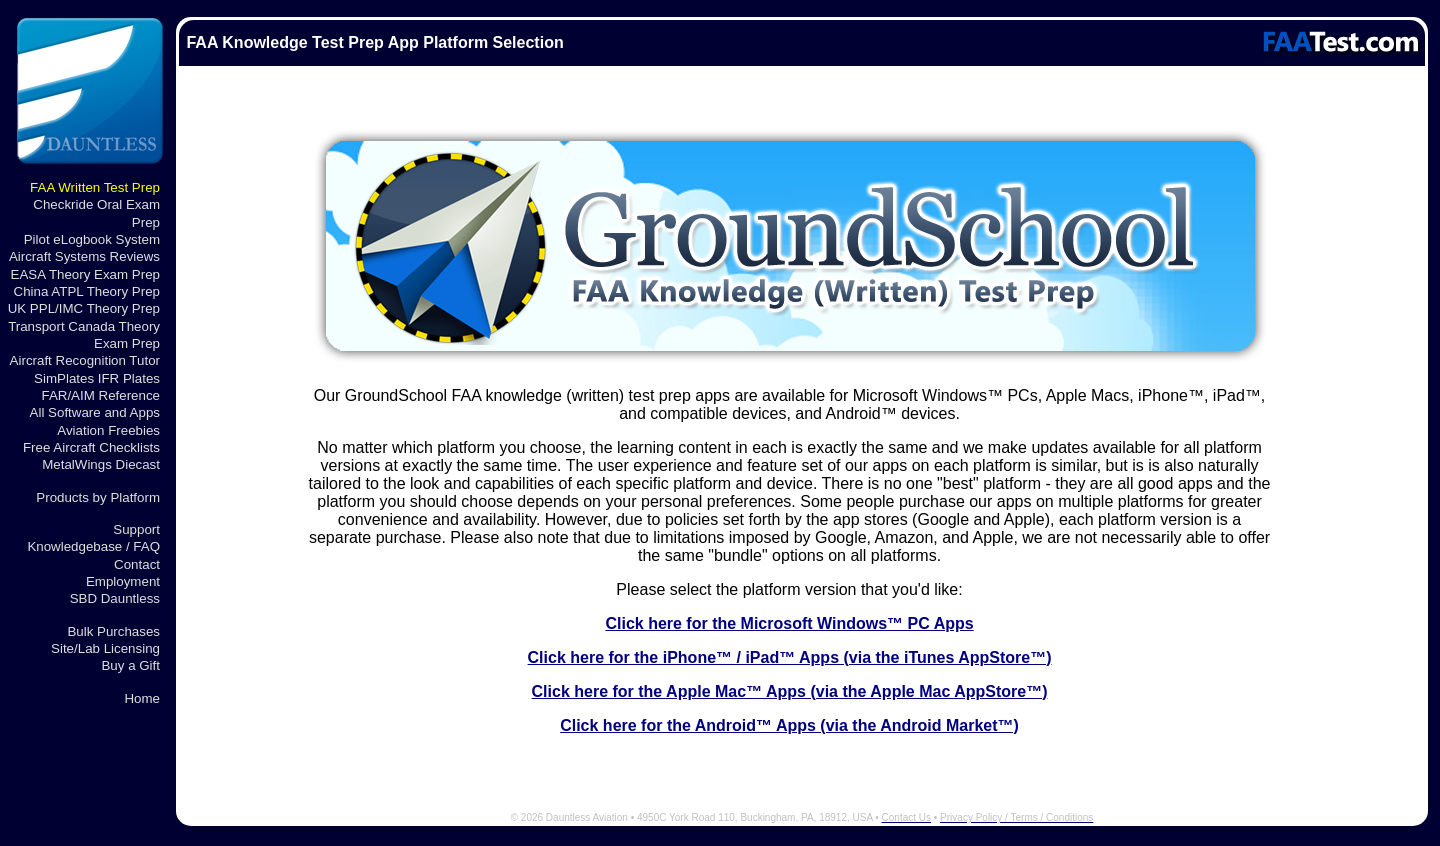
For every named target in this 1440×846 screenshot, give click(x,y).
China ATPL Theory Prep (87, 291)
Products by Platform (98, 497)
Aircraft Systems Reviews (84, 256)
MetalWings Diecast (101, 464)
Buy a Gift (130, 665)
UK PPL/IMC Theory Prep (84, 308)
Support (136, 529)
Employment (123, 581)
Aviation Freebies (108, 430)
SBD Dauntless (115, 598)
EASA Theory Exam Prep (85, 274)
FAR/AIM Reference (100, 395)
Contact (137, 564)
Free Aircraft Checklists (91, 447)
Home (142, 698)
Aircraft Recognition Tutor (85, 360)
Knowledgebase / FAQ (93, 546)
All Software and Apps (95, 412)
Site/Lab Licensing (105, 648)
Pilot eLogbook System (92, 239)
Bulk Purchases (113, 631)
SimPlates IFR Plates (97, 378)
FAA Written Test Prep (95, 187)
